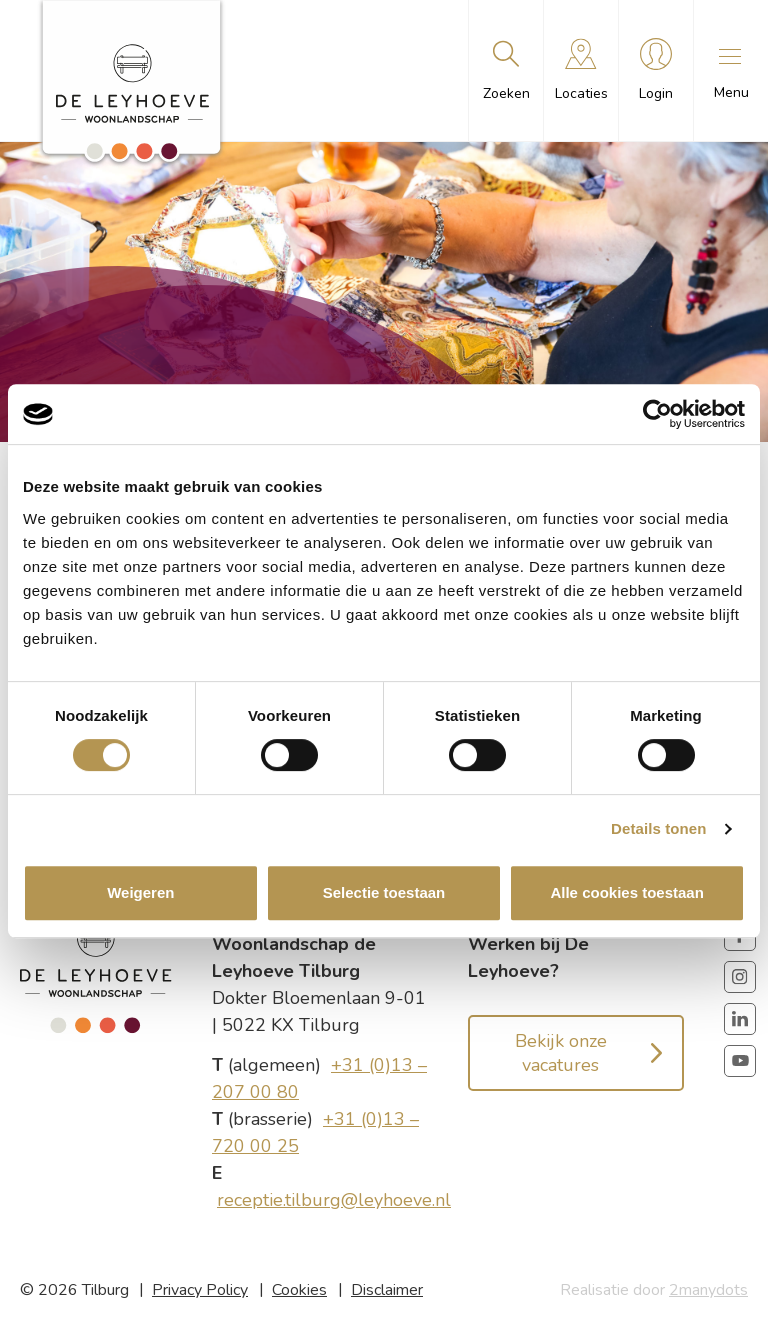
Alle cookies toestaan (626, 892)
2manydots (708, 1290)
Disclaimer (387, 1290)
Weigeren (140, 892)
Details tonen (658, 828)
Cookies (299, 1290)
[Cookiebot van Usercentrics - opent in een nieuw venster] (657, 414)
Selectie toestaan (384, 892)
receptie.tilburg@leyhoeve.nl (334, 1200)
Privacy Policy (200, 1290)
